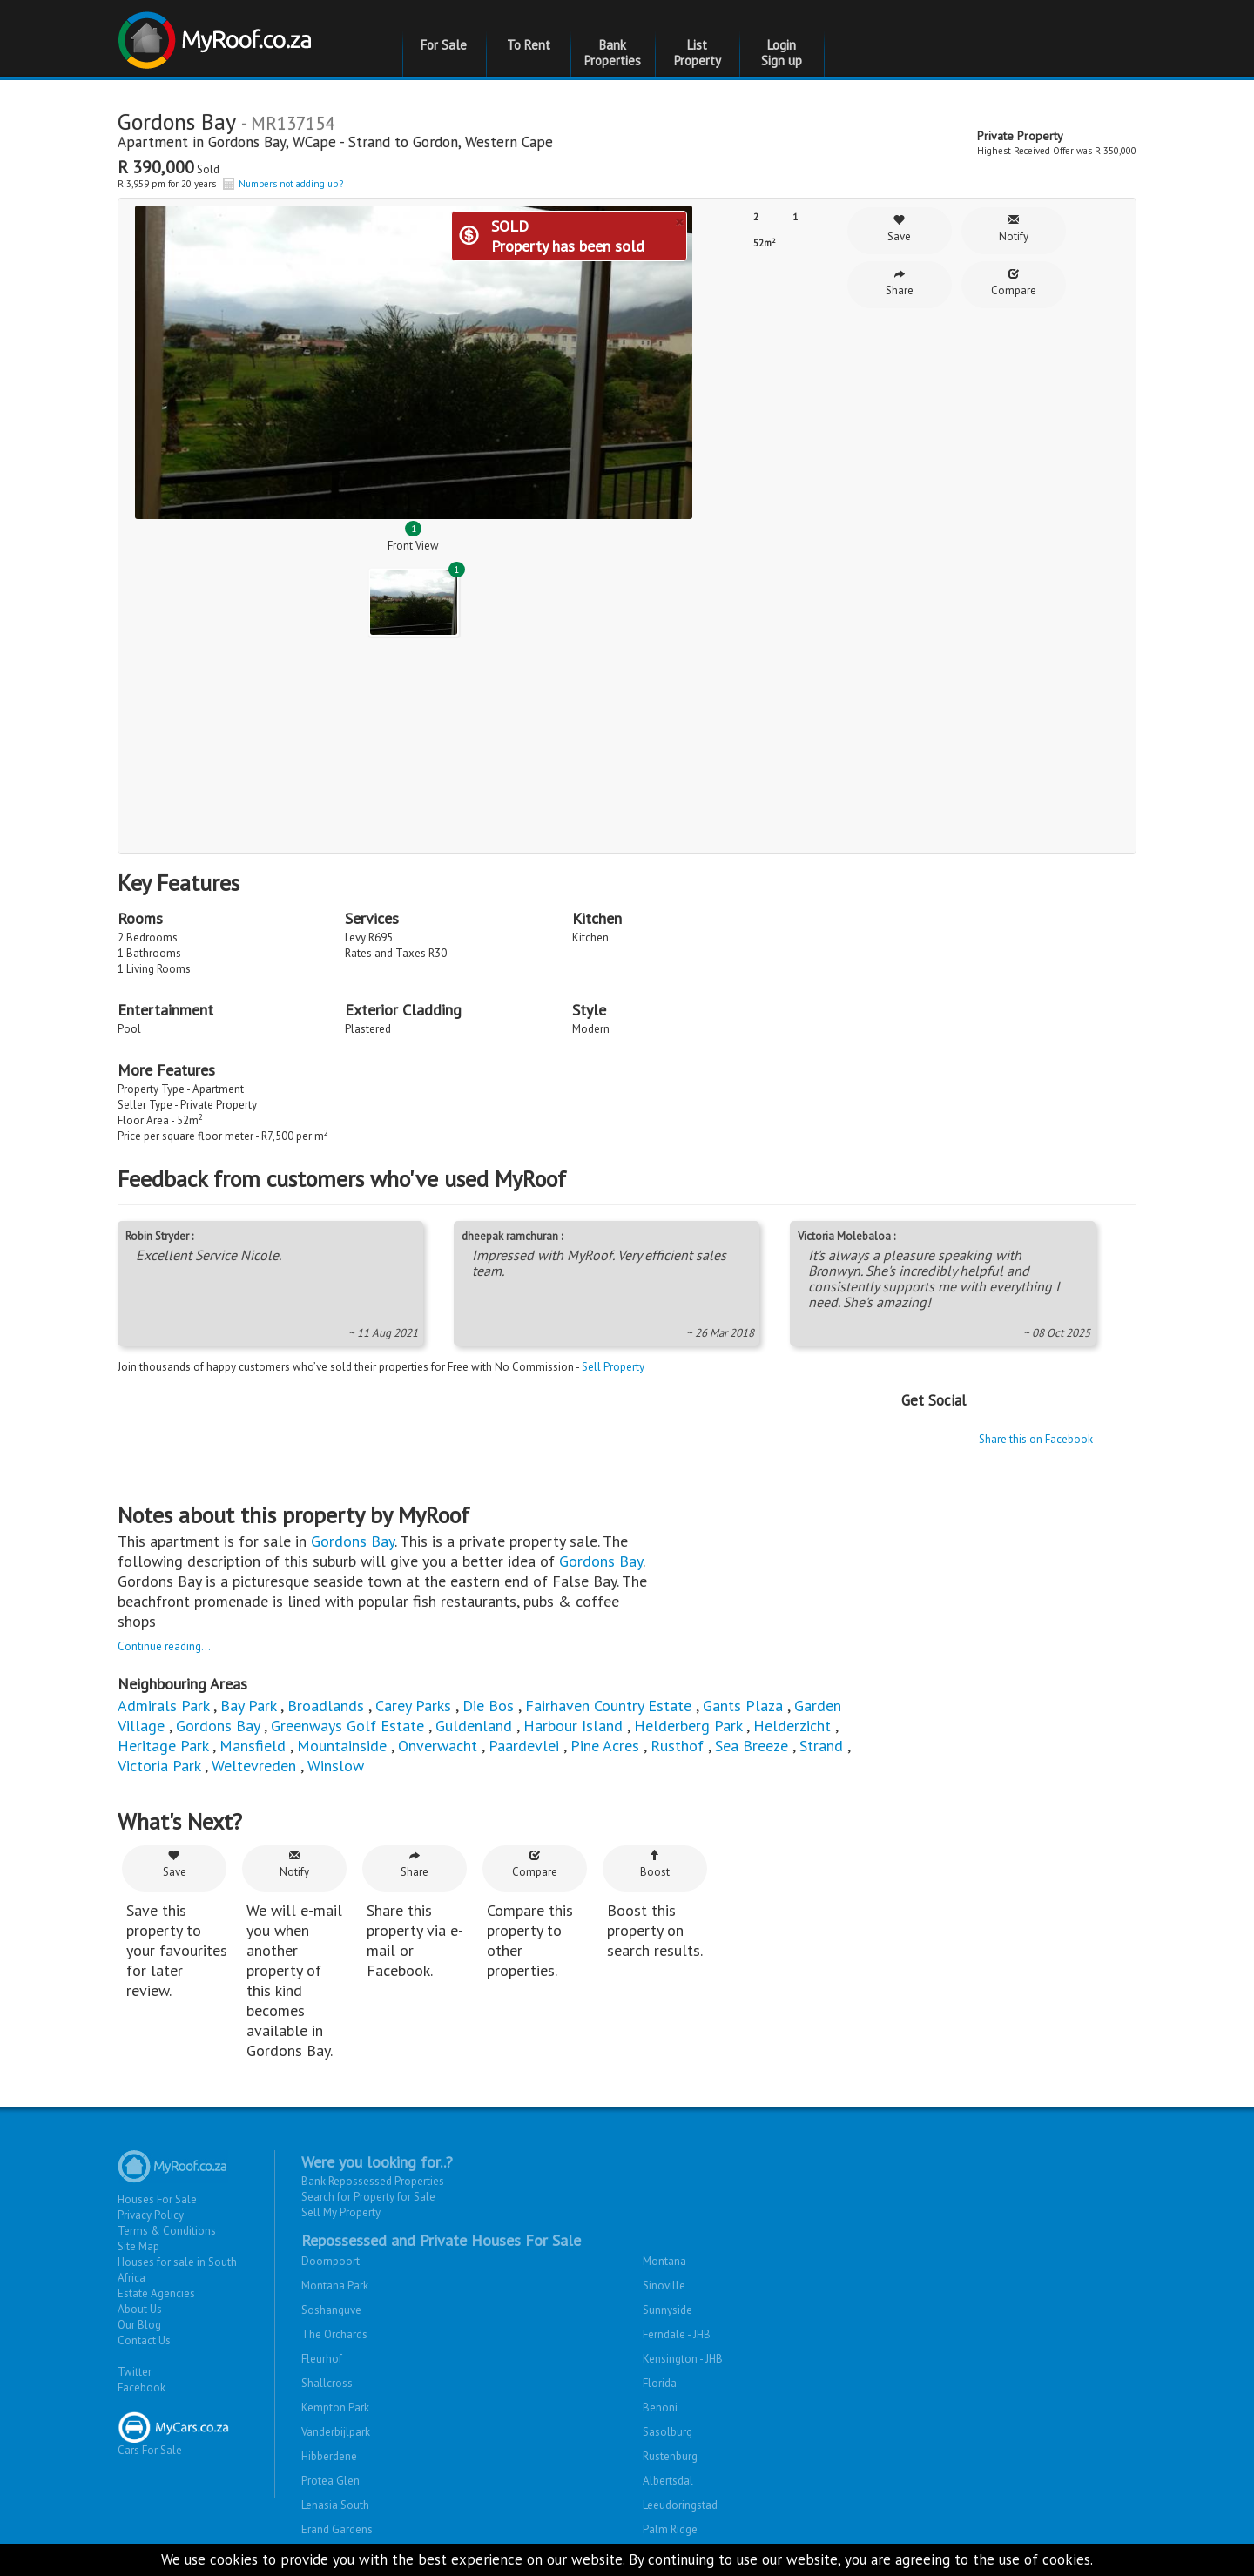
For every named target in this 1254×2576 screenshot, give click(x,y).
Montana (664, 2261)
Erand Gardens (337, 2529)
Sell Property (613, 1366)
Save (899, 228)
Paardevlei (524, 1746)
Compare (1013, 282)
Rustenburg (670, 2456)
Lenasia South (335, 2505)
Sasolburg (667, 2431)
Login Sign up (781, 53)
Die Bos (488, 1706)
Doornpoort (330, 2261)
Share (900, 282)
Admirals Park (163, 1706)
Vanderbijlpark (335, 2431)
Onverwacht (437, 1746)
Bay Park (248, 1706)
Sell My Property (341, 2212)
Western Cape (509, 142)
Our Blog (139, 2324)
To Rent (528, 45)
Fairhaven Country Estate (608, 1706)
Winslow (335, 1766)
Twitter (135, 2371)
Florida (660, 2383)
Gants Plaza (743, 1706)
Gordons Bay (247, 142)
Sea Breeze (751, 1746)
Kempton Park (335, 2407)
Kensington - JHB (683, 2358)
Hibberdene (329, 2456)
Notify (1013, 228)
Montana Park (334, 2285)
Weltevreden (254, 1766)
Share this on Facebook (1036, 1439)
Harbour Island (573, 1726)
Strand (821, 1746)
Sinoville (664, 2285)
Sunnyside (667, 2310)
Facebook (141, 2387)
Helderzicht (792, 1726)
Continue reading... (164, 1646)
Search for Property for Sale (368, 2196)
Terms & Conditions (167, 2230)
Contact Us (144, 2340)
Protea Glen (330, 2480)
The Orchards (334, 2334)
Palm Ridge (670, 2529)
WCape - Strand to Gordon (375, 142)
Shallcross (327, 2383)
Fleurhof (321, 2358)
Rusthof (677, 1746)
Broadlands (325, 1706)
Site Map (138, 2246)
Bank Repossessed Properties (372, 2181)
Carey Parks (413, 1706)
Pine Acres (604, 1746)
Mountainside (342, 1746)
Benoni (660, 2407)
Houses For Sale (157, 2199)
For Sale (444, 45)
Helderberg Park (688, 1726)
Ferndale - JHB (677, 2334)
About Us (140, 2309)
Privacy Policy (151, 2215)
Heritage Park (163, 1746)
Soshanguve (331, 2310)
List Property (697, 53)
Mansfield (252, 1746)
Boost (655, 1864)
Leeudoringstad (680, 2505)
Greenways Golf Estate (347, 1726)
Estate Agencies (156, 2293)
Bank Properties (612, 53)
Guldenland (473, 1726)
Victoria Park (159, 1766)
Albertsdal (668, 2480)
